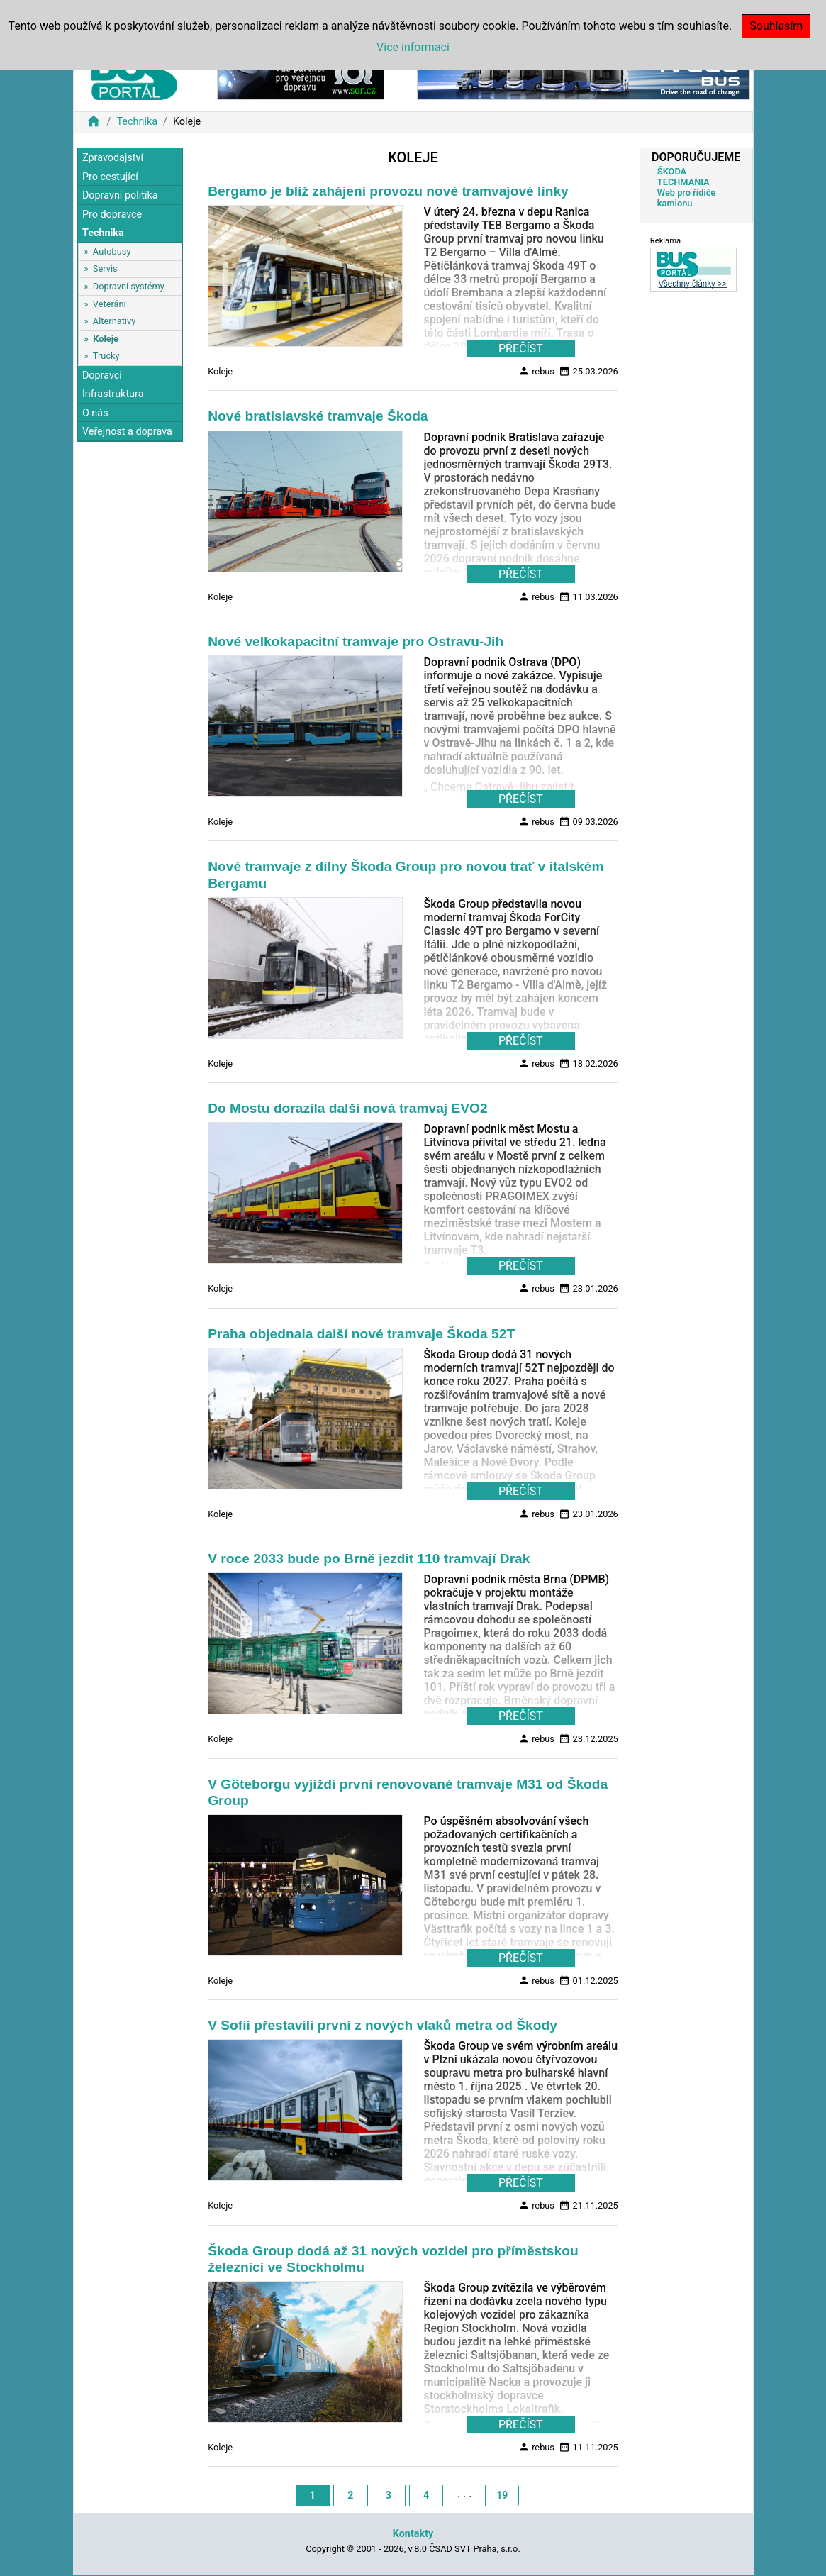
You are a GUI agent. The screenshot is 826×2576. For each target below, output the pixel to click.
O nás (95, 413)
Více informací (413, 47)
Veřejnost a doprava (127, 432)
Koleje (105, 338)
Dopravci (102, 376)
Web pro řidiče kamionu (686, 198)
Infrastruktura (113, 394)
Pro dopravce (112, 215)
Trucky (106, 355)
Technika (136, 122)
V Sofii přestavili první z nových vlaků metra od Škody (382, 2025)
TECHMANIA (683, 182)
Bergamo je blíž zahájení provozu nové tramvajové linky (388, 191)
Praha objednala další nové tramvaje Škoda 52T (361, 1333)
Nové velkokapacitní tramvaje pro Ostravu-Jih (355, 641)
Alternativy (114, 321)
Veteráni (109, 304)
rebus (536, 371)
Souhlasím (776, 26)
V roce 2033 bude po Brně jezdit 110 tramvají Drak (369, 1558)
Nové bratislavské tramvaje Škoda (318, 416)
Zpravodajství (112, 158)
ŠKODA (671, 171)
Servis (105, 268)
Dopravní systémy (128, 286)
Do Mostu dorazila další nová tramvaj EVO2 (348, 1108)
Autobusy (112, 251)
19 (502, 2495)
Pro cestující (110, 177)
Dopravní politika (120, 195)
